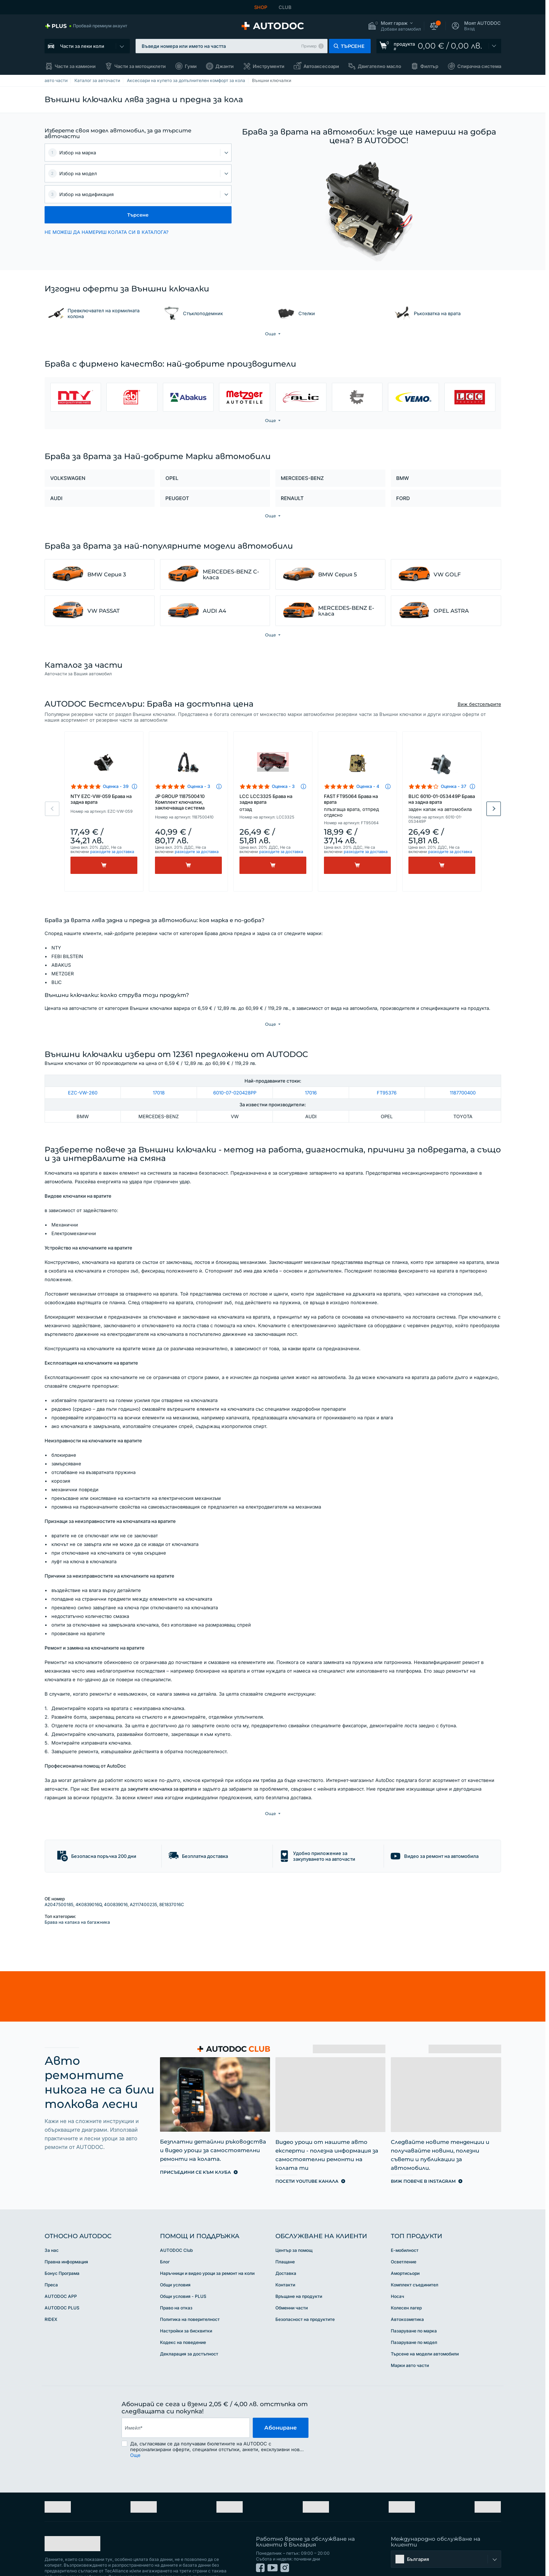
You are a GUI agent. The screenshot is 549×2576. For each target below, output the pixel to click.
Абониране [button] (280, 2398)
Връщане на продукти (298, 2266)
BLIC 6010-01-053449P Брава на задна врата (441, 802)
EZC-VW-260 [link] (82, 1078)
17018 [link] (159, 1078)
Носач (397, 2266)
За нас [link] (52, 2220)
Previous (52, 809)
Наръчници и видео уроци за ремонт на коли (207, 2243)
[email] (186, 2398)
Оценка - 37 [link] (453, 786)
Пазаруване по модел (414, 2313)
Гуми (191, 66)
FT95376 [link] (387, 1078)
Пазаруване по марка (414, 2301)
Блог (165, 2232)
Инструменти (268, 66)
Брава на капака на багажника (77, 1892)
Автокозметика (407, 2289)
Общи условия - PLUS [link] (183, 2266)
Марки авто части (410, 2336)
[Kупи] (103, 865)
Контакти (285, 2255)
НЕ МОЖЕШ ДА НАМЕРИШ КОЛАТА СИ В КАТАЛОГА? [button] (107, 232)
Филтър (429, 66)
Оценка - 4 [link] (367, 786)
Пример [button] (309, 46)
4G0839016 (116, 1875)
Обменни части (291, 2278)
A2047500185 (59, 1875)
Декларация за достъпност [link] (189, 2324)
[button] (394, 26)
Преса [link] (51, 2255)
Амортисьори (405, 2243)
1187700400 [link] (463, 1078)
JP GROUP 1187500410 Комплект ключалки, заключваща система (180, 802)
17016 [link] (311, 1078)
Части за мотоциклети (140, 66)
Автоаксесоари (321, 66)
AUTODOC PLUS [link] (62, 2278)
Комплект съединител (414, 2255)
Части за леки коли (82, 46)
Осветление (403, 2232)
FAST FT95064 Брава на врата (357, 805)
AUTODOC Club (176, 2220)
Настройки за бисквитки (186, 2301)
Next (493, 809)
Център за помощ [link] (293, 2220)
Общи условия (175, 2255)
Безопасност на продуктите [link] (305, 2289)
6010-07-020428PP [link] (234, 1078)
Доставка (285, 2243)
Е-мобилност (404, 2220)
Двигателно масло (379, 66)
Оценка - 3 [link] (198, 786)
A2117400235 (143, 1875)
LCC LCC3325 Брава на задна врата (272, 802)
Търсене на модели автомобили (425, 2324)
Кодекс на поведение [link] (183, 2313)
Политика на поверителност (190, 2289)
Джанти (224, 66)
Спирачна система (479, 66)
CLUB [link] (285, 7)
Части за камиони (75, 66)
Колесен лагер (406, 2278)
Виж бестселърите (479, 704)
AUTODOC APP (61, 2266)
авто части (56, 80)
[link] (86, 26)
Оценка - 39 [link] (116, 786)
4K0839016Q (89, 1875)
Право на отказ (176, 2278)
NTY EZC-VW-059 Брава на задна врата (101, 799)
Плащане (285, 2232)
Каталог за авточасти (97, 80)
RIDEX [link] (51, 2289)
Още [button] (135, 2425)
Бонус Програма (62, 2243)
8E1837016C (171, 1875)
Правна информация (66, 2232)
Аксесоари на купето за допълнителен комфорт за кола (186, 80)
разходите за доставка (112, 851)
